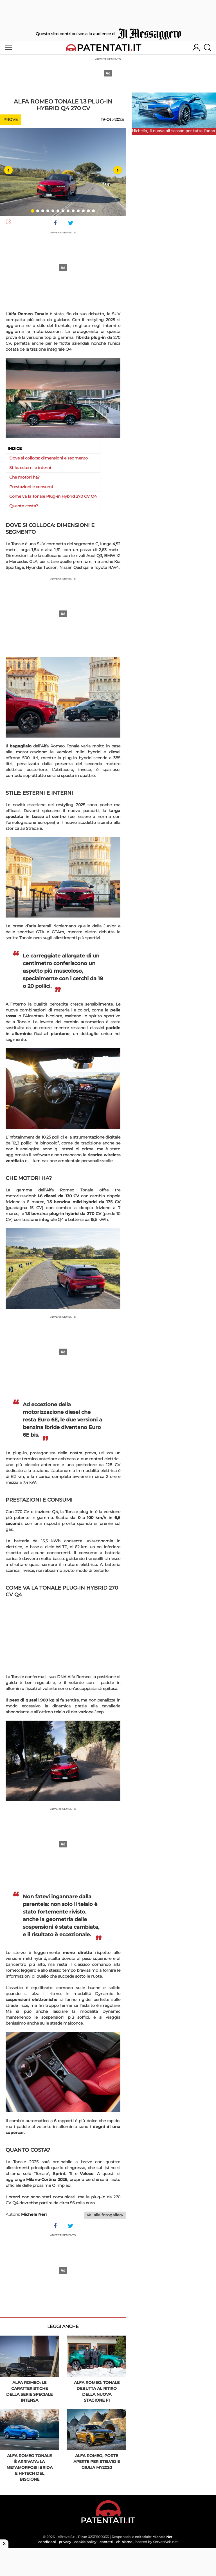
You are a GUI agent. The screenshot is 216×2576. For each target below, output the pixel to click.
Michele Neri (162, 2537)
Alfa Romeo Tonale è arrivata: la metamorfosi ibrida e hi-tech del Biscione (29, 2467)
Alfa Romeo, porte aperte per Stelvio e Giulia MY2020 (96, 2461)
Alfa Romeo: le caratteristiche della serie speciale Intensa (29, 2391)
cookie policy (85, 2542)
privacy (65, 2542)
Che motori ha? (24, 477)
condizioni (47, 2542)
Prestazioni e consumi (31, 486)
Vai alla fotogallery (105, 2214)
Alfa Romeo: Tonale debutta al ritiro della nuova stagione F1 (97, 2391)
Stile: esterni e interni (30, 467)
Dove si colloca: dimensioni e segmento (48, 458)
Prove (10, 119)
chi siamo (124, 2542)
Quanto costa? (23, 505)
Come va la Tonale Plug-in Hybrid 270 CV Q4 (53, 496)
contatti (106, 2542)
